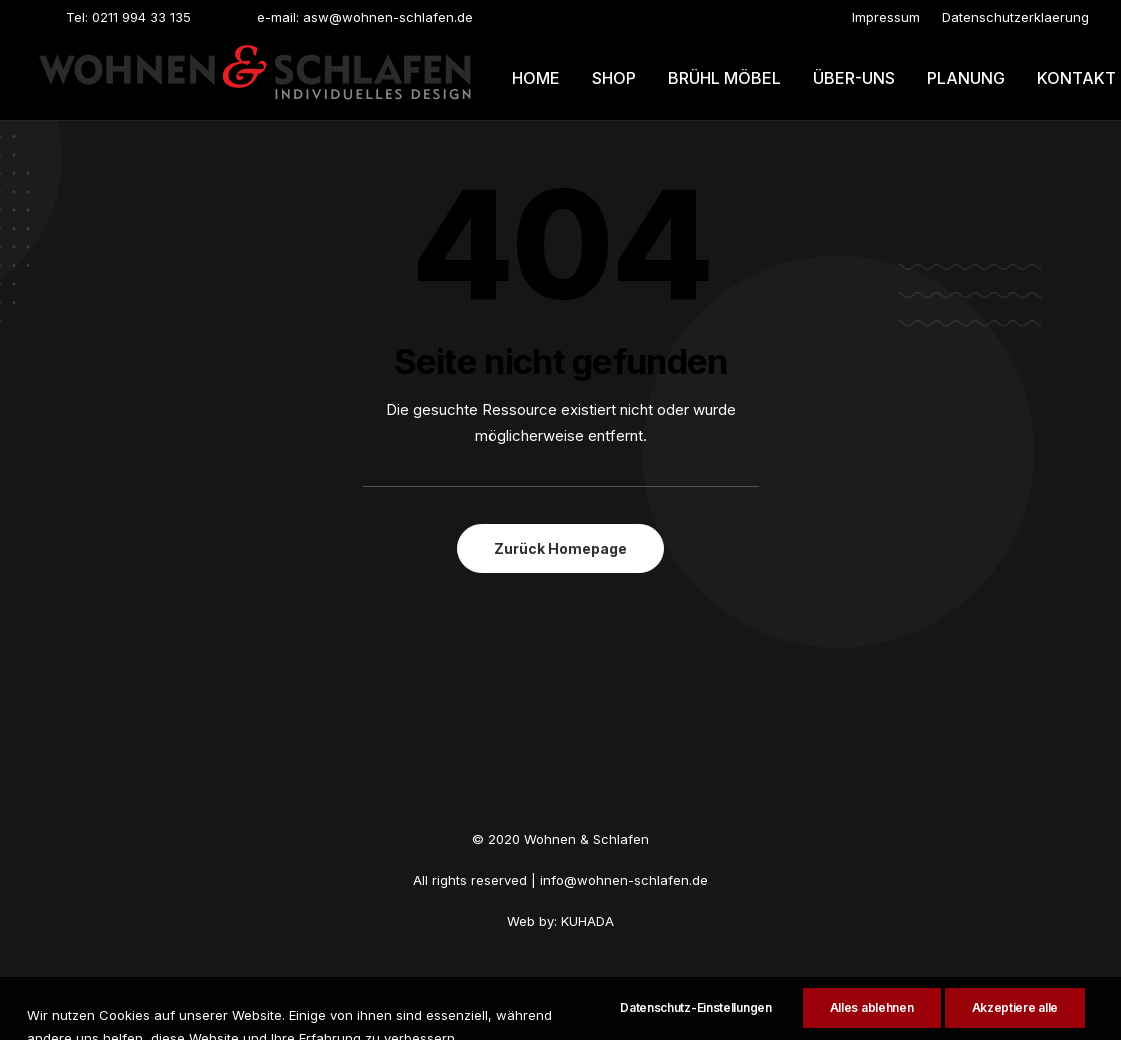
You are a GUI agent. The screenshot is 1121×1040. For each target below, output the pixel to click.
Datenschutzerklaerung (1015, 17)
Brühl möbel (724, 78)
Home (536, 78)
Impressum (886, 17)
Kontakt (1076, 78)
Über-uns (854, 78)
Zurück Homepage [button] (560, 548)
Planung (966, 78)
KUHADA (587, 921)
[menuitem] (886, 17)
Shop (614, 78)
